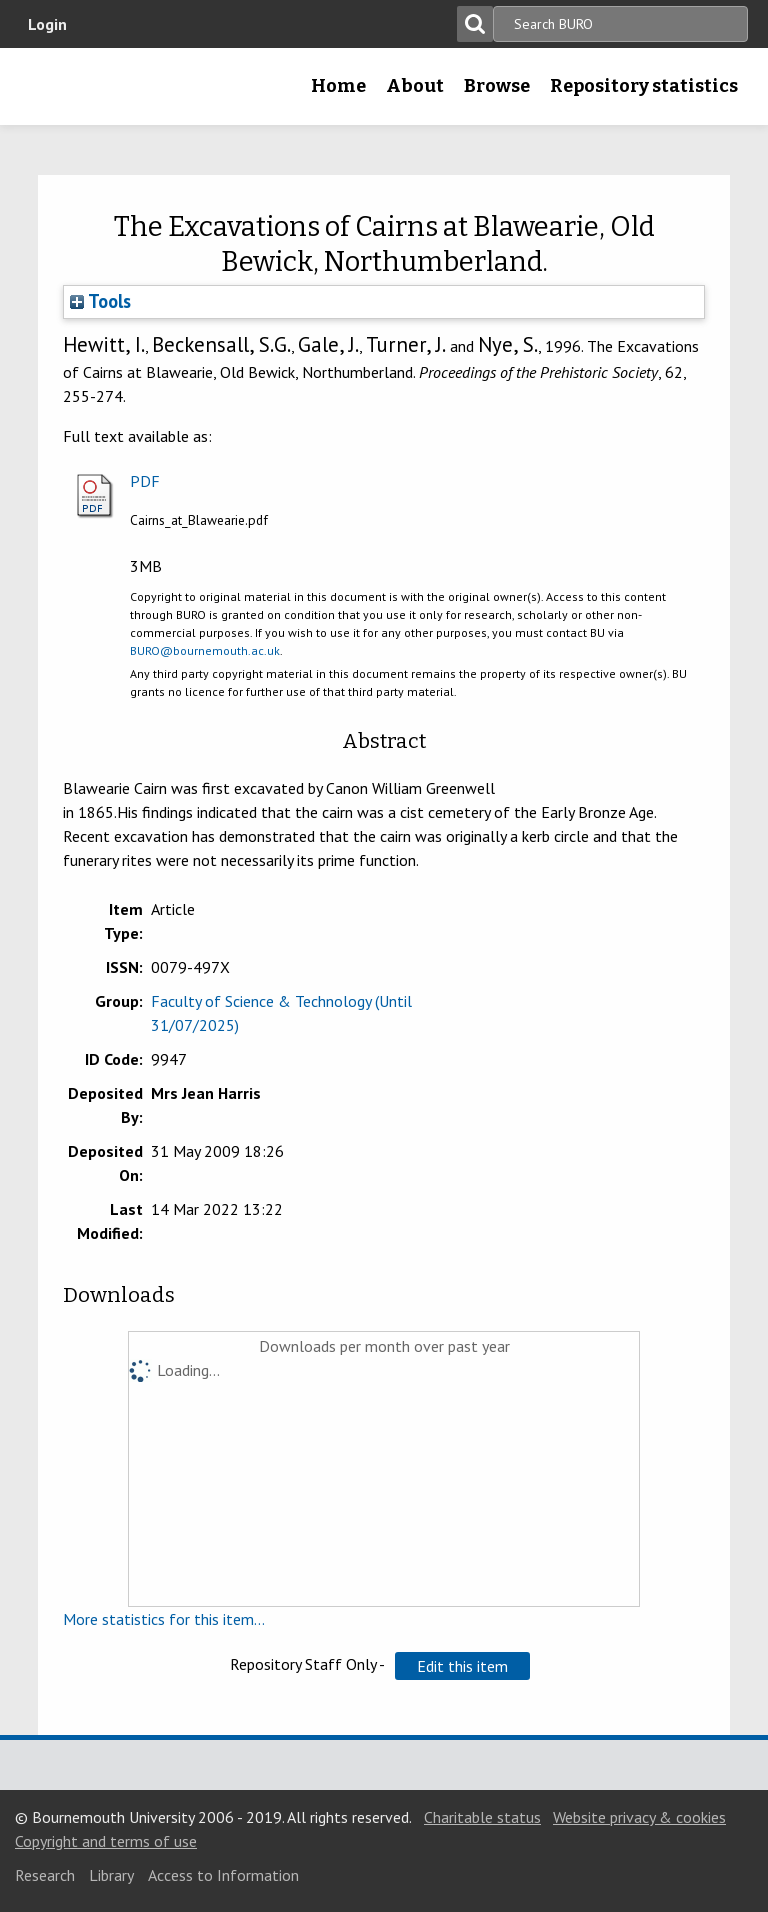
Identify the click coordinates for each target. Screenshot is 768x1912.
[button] (462, 1666)
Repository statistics (644, 86)
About (415, 86)
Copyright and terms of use (106, 1841)
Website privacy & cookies (639, 1817)
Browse (497, 86)
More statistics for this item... (164, 1619)
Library (111, 1875)
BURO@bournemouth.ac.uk (205, 650)
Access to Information (223, 1875)
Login (47, 24)
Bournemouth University (47, 93)
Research (45, 1875)
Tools (100, 301)
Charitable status (482, 1817)
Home (338, 86)
